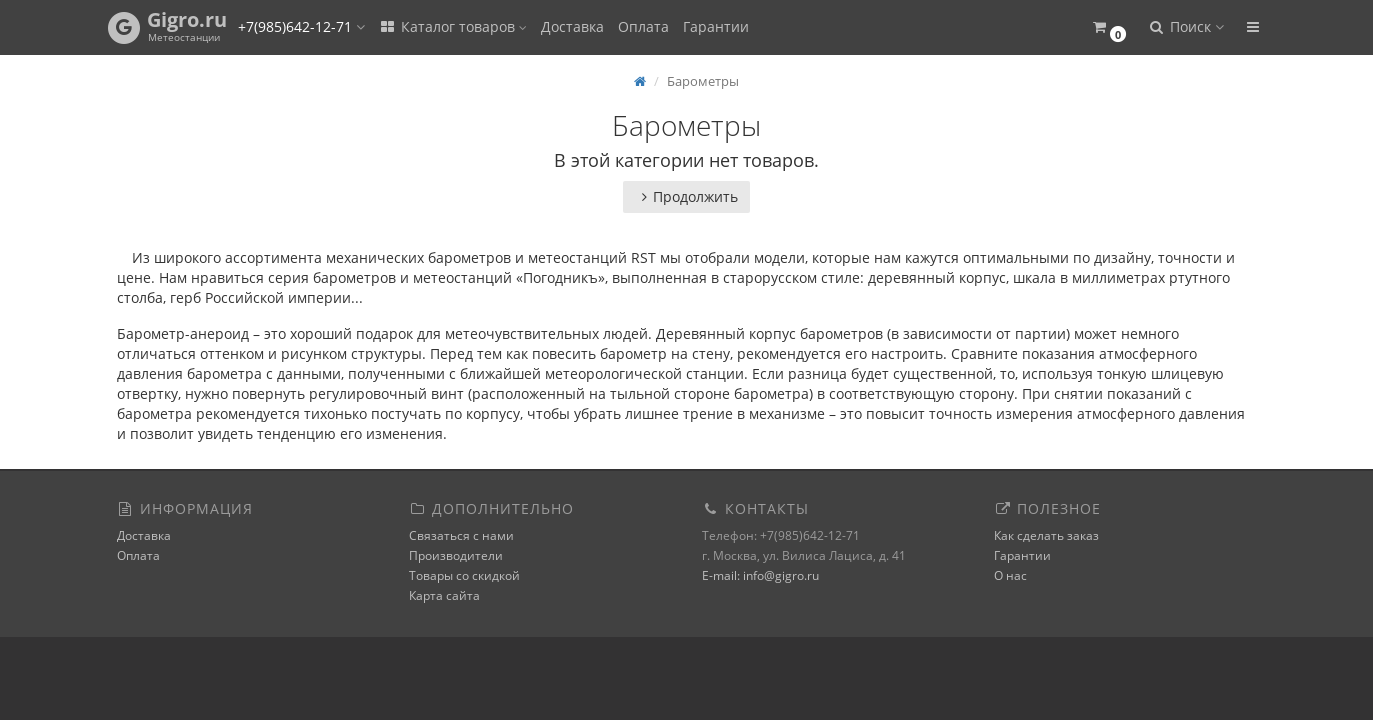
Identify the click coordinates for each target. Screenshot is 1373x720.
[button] (1109, 27)
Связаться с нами (461, 535)
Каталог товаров (453, 26)
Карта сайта (444, 595)
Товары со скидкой (464, 575)
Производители (456, 555)
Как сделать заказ (1046, 535)
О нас (1010, 575)
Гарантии (716, 26)
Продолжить (686, 196)
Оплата (643, 26)
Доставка (572, 26)
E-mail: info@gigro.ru (760, 575)
